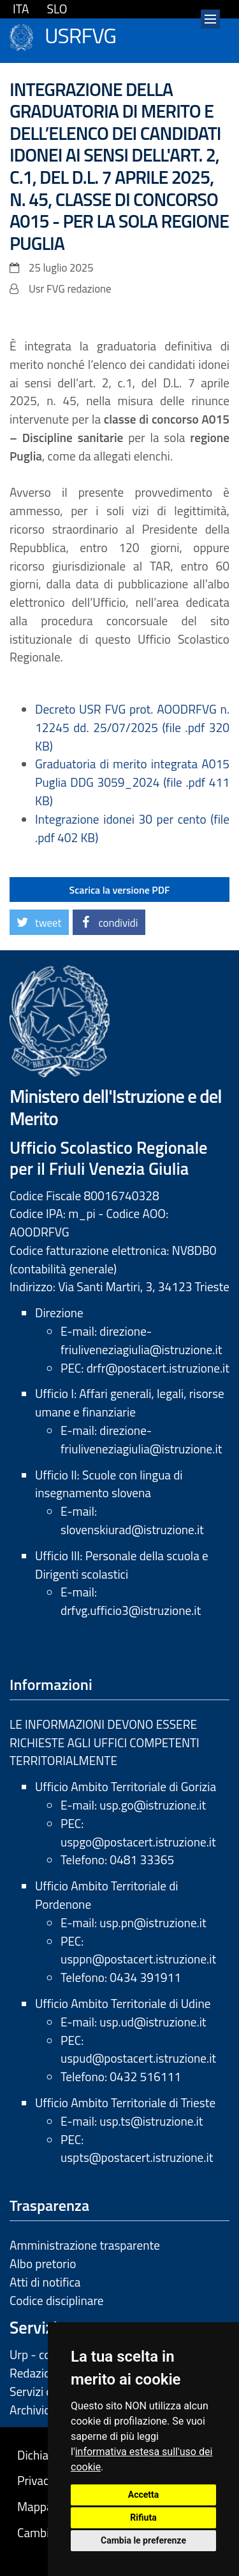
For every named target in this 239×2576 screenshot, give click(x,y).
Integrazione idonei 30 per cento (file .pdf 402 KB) (132, 828)
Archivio (30, 2409)
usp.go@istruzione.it (152, 1805)
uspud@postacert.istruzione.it (138, 2058)
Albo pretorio (43, 2263)
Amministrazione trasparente (85, 2245)
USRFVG (80, 33)
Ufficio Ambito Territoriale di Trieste (125, 2102)
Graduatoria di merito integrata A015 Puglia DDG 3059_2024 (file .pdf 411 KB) (132, 782)
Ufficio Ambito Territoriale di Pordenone (106, 1894)
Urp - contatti (44, 2354)
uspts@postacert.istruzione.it (137, 2157)
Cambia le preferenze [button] (143, 2540)
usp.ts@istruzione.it (151, 2121)
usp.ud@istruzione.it (152, 2021)
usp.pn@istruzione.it (152, 1922)
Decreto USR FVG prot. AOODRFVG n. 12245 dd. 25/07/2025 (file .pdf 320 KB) (132, 727)
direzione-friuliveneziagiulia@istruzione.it (141, 1340)
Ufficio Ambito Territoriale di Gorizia (125, 1786)
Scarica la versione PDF (119, 889)
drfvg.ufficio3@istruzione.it (131, 1610)
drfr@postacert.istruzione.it (158, 1368)
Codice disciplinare (57, 2300)
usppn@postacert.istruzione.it (138, 1958)
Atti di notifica (45, 2282)
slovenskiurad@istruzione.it (132, 1529)
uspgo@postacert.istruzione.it (138, 1841)
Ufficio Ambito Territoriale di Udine (122, 2003)
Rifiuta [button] (143, 2517)
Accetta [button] (143, 2494)
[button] (39, 922)
